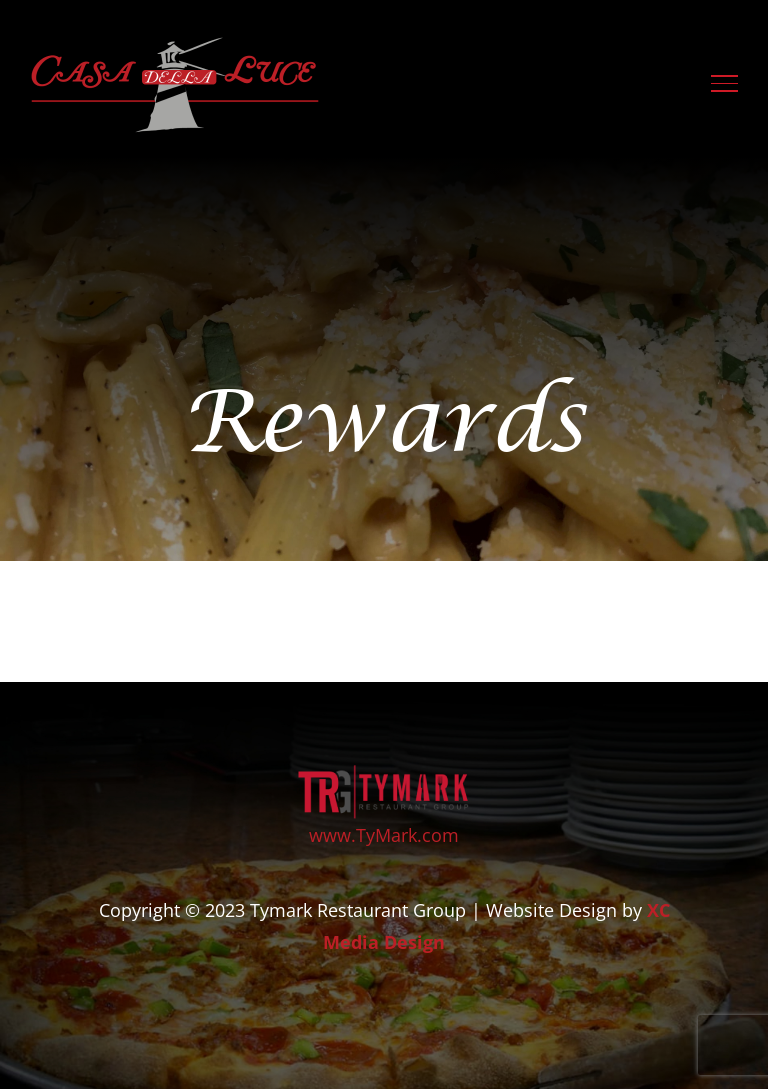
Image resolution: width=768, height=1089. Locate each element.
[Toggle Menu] (725, 83)
